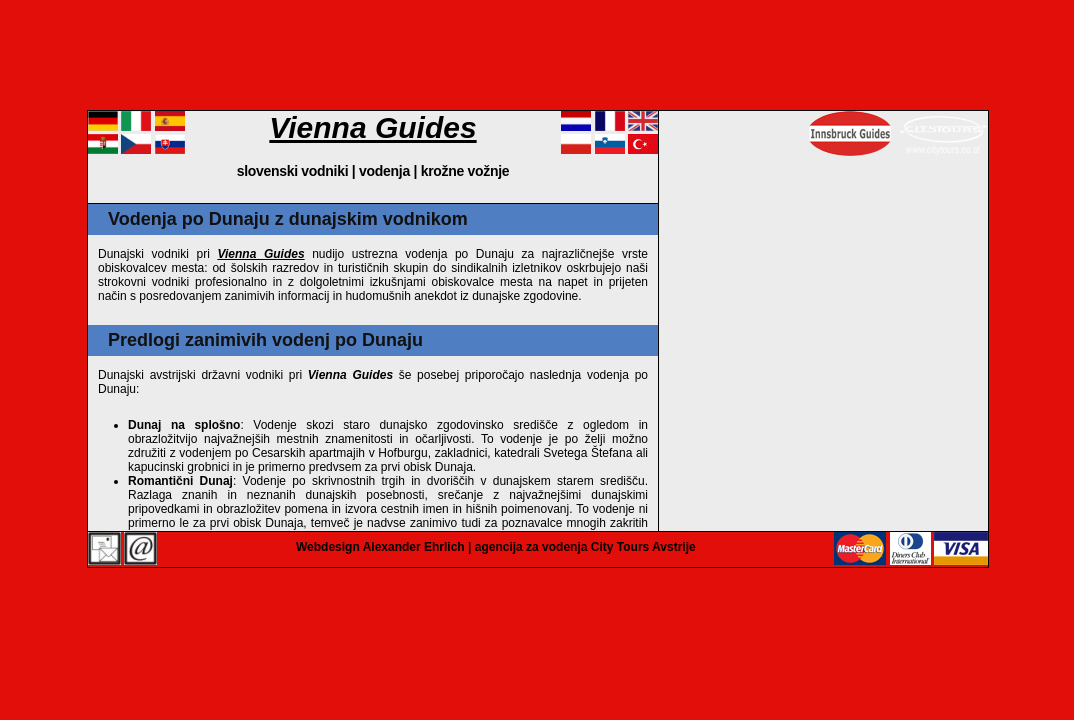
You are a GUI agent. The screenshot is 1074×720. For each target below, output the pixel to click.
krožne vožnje (465, 171)
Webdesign (328, 547)
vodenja (384, 171)
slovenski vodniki (293, 171)
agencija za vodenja (531, 547)
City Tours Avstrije (643, 547)
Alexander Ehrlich (414, 547)
